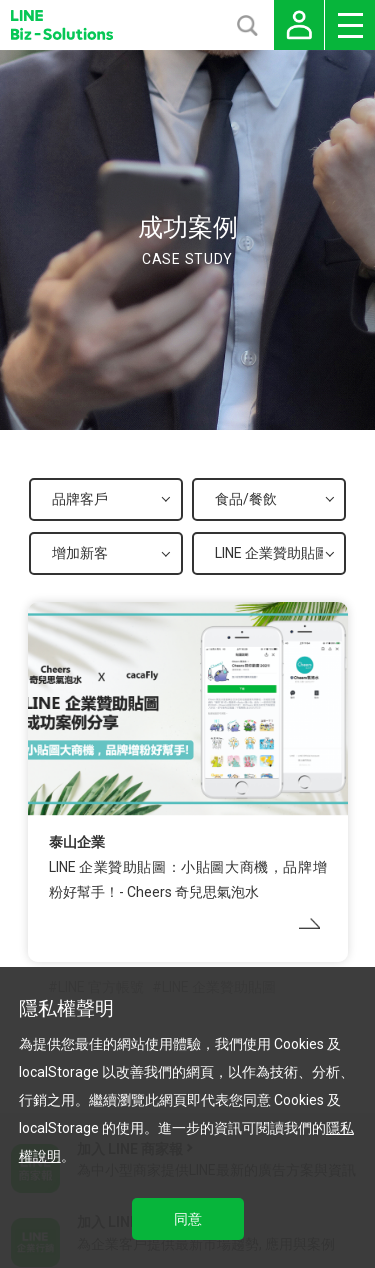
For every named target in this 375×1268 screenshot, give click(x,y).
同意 (188, 1219)
